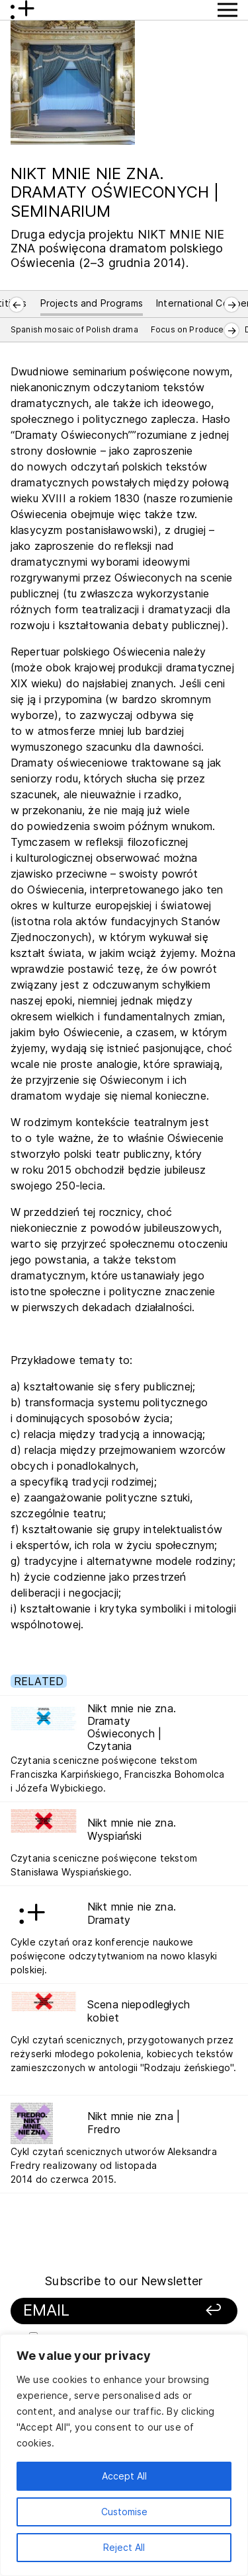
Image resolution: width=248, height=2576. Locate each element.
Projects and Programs (91, 303)
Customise (124, 2511)
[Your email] (104, 2310)
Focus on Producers (191, 329)
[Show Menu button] (227, 10)
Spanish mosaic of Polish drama (74, 329)
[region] (124, 2455)
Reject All (124, 2547)
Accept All (124, 2475)
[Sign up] (206, 2310)
